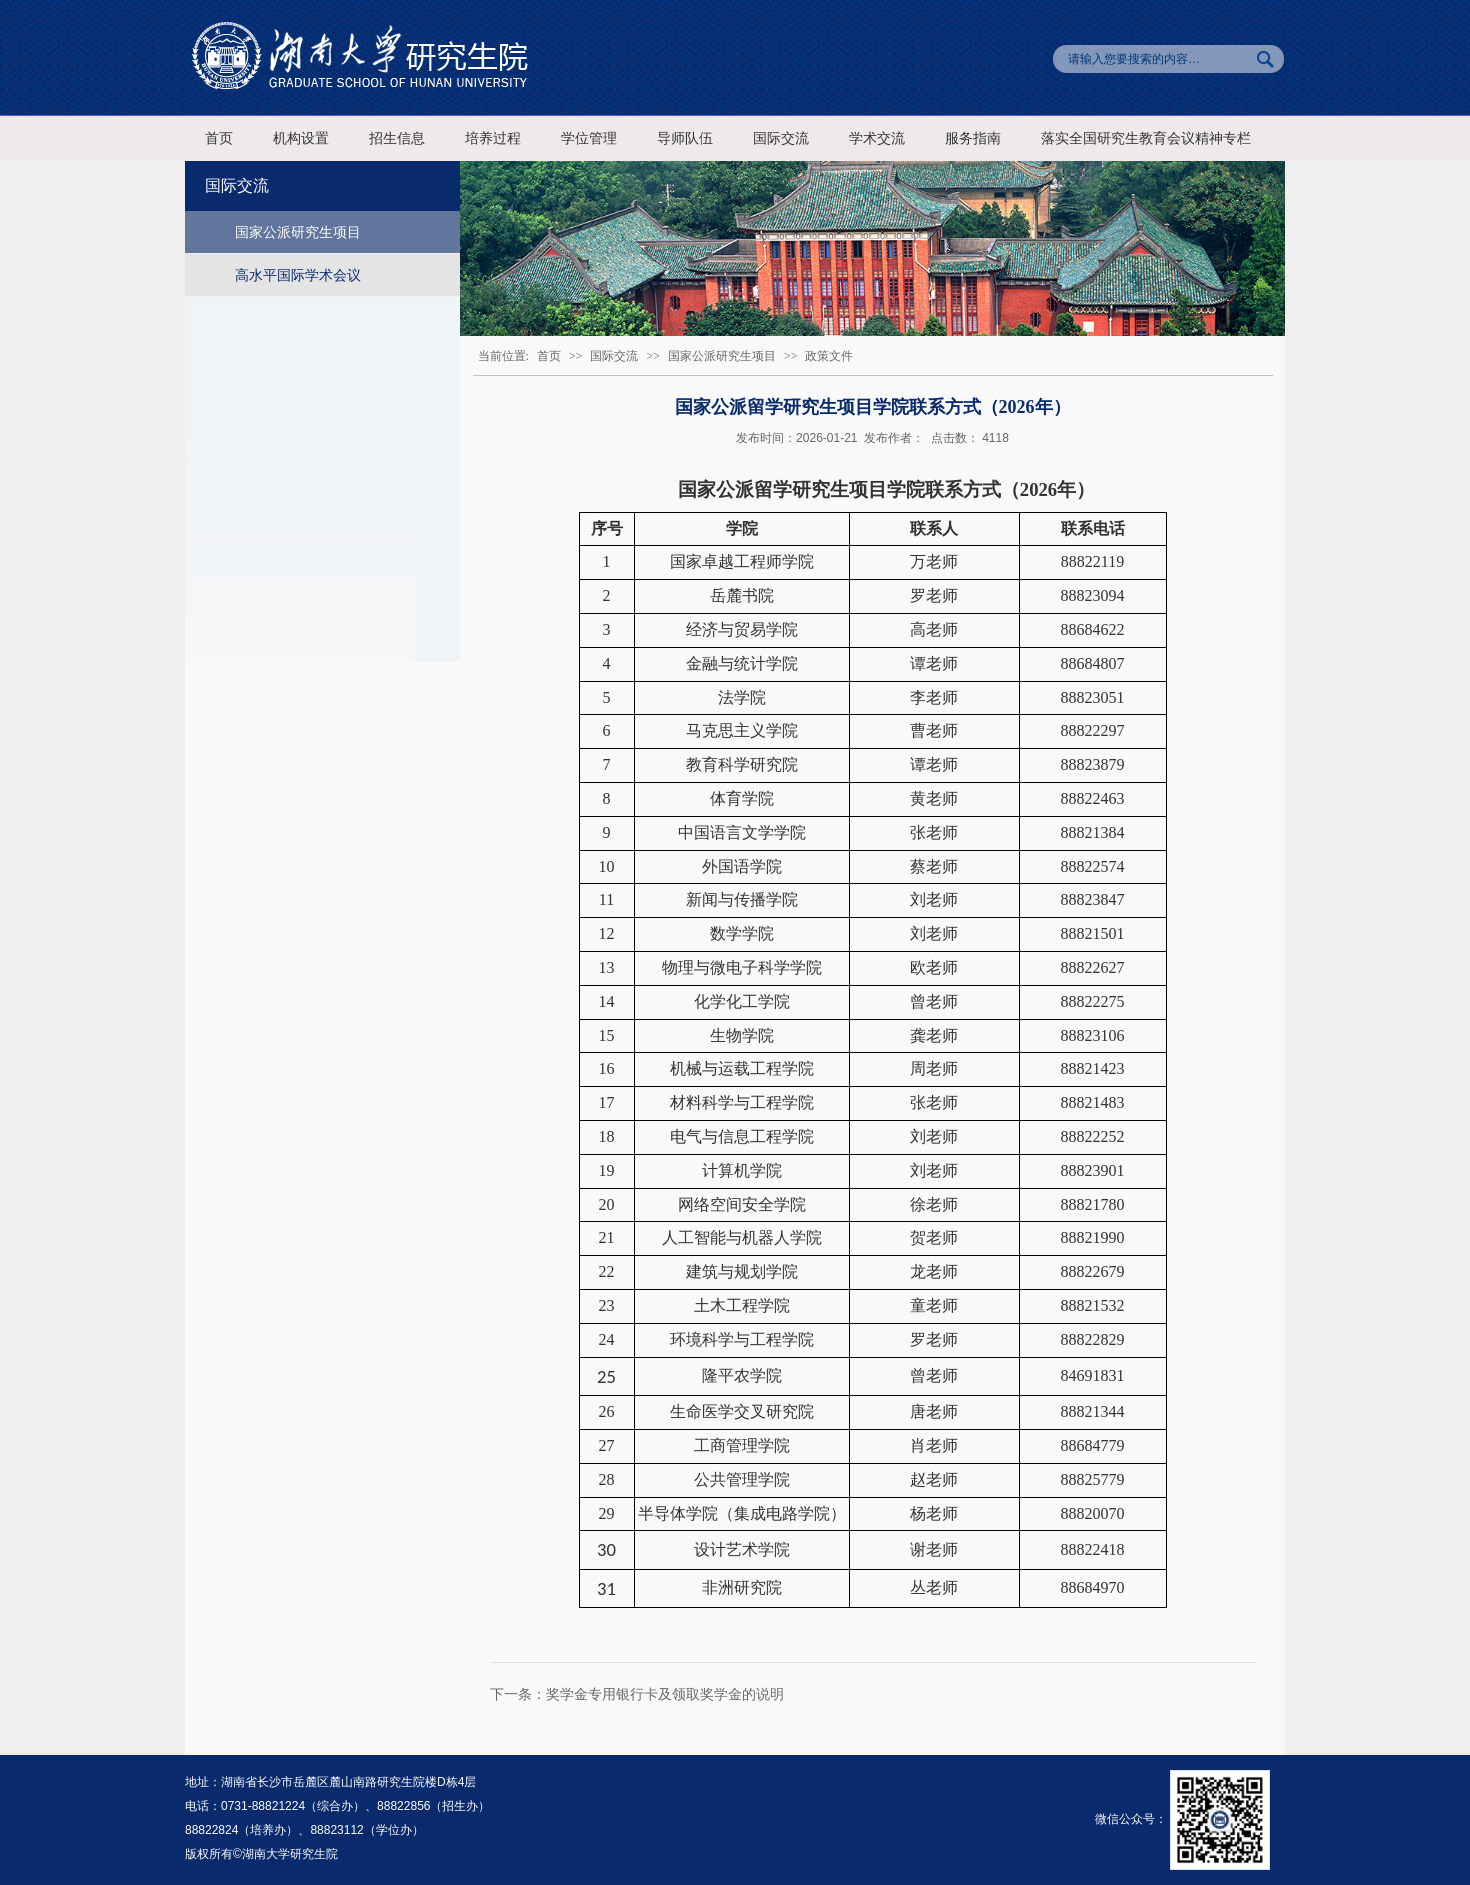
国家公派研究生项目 (298, 232)
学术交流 (877, 138)
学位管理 (589, 138)
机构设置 (301, 138)
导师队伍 (685, 138)
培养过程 (493, 138)
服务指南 (973, 138)
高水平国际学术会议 (298, 275)
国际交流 (781, 138)
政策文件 (829, 356)
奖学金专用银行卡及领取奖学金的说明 (665, 1694)
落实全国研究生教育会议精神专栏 (1146, 138)
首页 (219, 138)
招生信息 (397, 138)
